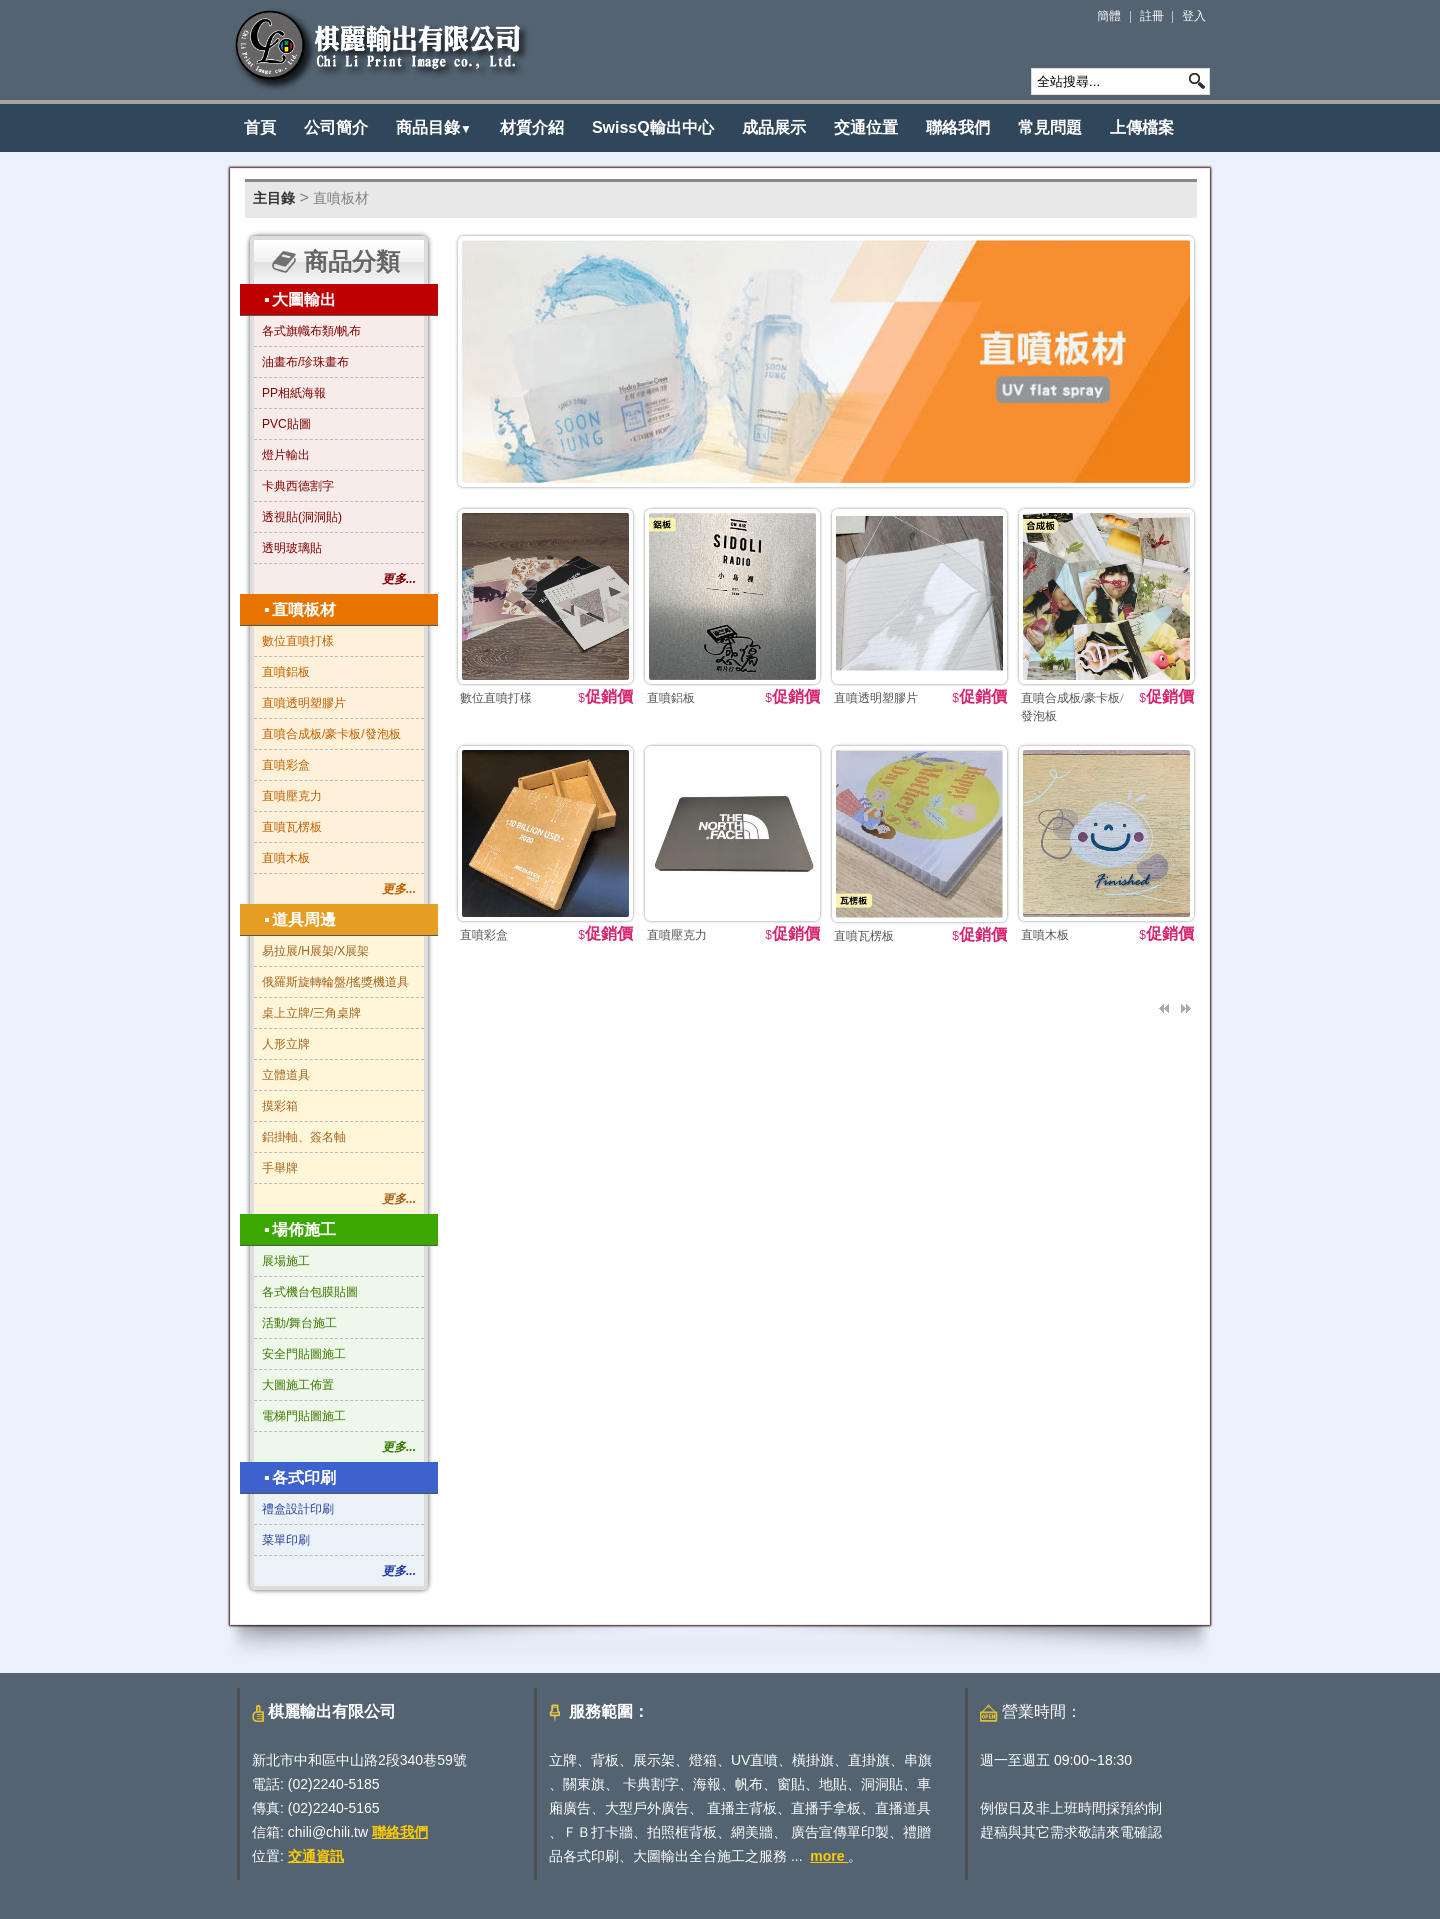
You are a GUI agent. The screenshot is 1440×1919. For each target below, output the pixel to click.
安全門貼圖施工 (304, 1354)
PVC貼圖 (286, 424)
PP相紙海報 (294, 393)
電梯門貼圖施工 (304, 1416)
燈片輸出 (286, 455)
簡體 (1109, 16)
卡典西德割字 (298, 486)
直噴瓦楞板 (292, 827)
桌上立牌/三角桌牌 (311, 1013)
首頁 (260, 127)
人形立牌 (286, 1044)
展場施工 (286, 1261)
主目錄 (274, 198)
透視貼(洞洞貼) (302, 517)
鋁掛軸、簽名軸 (304, 1137)
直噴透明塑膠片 (304, 703)
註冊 (1152, 16)
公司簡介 (336, 127)
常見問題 (1050, 127)
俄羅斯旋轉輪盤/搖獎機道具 (335, 982)
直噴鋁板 (286, 672)
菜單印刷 (286, 1540)
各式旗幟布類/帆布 (311, 331)
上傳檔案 (1142, 127)
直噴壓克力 (292, 796)
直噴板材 (341, 198)
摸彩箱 (280, 1106)
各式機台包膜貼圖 (310, 1292)
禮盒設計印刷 (298, 1509)
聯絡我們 (958, 127)
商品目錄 (434, 127)
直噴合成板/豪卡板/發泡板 (331, 734)
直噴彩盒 (286, 765)
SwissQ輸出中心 (653, 127)
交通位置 (866, 127)
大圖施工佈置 (298, 1385)
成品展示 (774, 127)
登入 (1194, 16)
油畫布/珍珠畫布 (305, 362)
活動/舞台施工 (299, 1323)
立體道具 (286, 1075)
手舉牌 (280, 1168)
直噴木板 (286, 858)
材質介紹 (532, 127)
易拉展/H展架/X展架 (315, 951)
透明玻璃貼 (292, 548)
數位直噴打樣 (298, 641)
